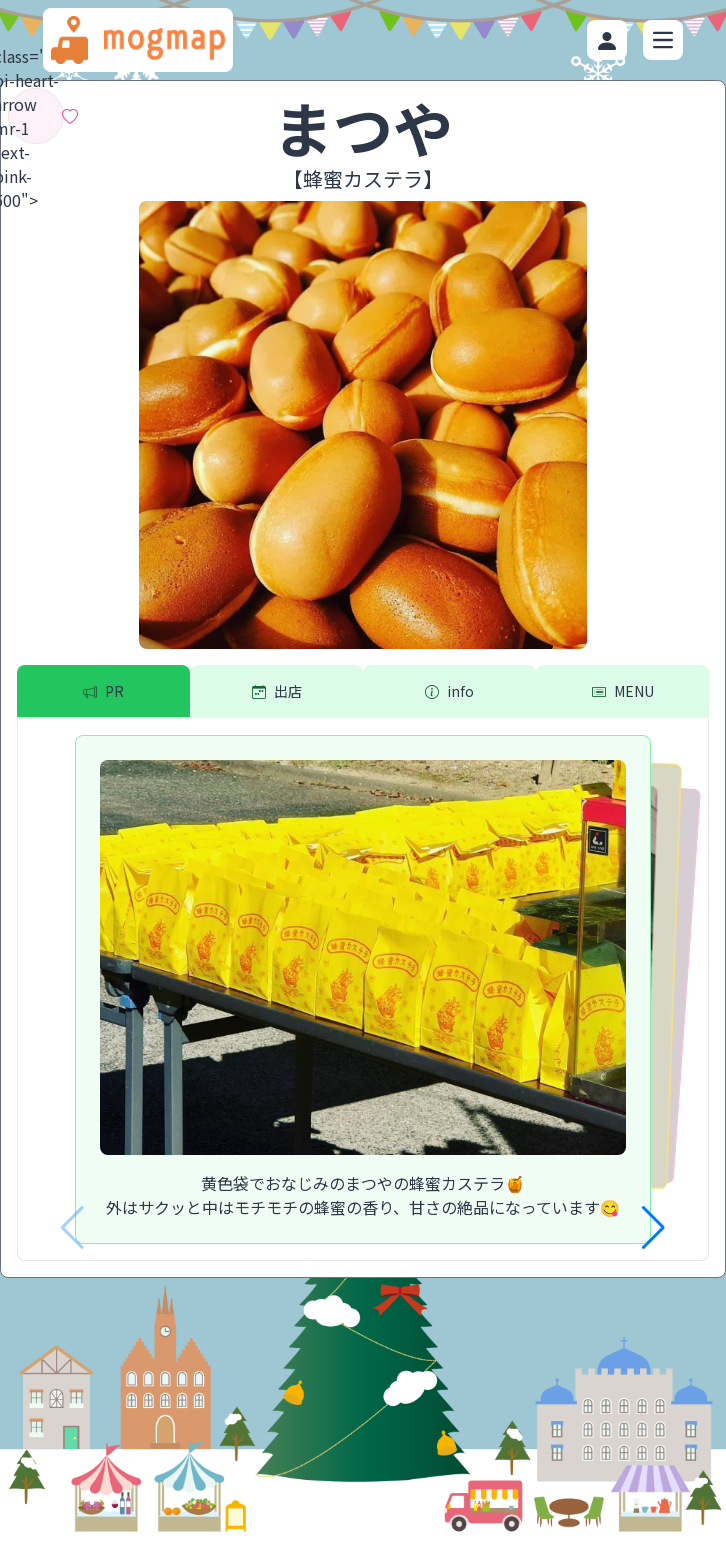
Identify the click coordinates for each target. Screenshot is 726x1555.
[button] (653, 1228)
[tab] (103, 692)
